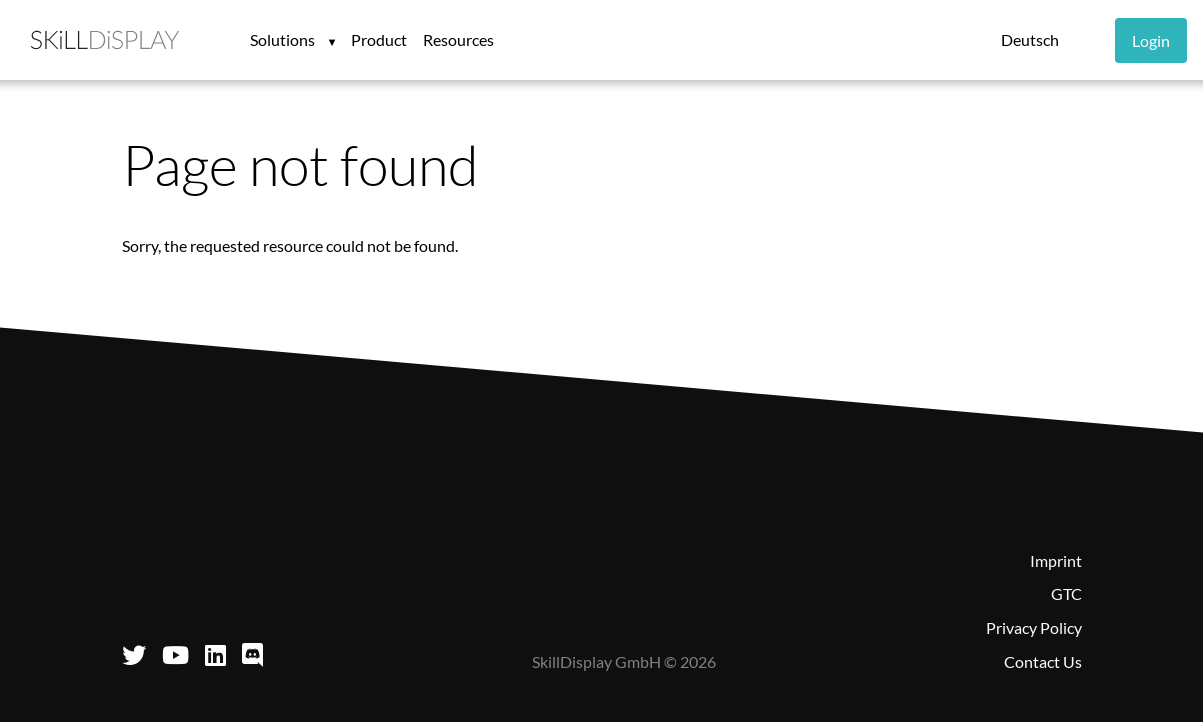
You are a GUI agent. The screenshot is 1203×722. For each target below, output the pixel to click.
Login (1151, 40)
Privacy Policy (1034, 627)
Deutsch (1030, 39)
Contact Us (1043, 661)
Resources (458, 39)
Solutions (284, 39)
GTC (1066, 593)
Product (379, 39)
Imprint (1056, 560)
